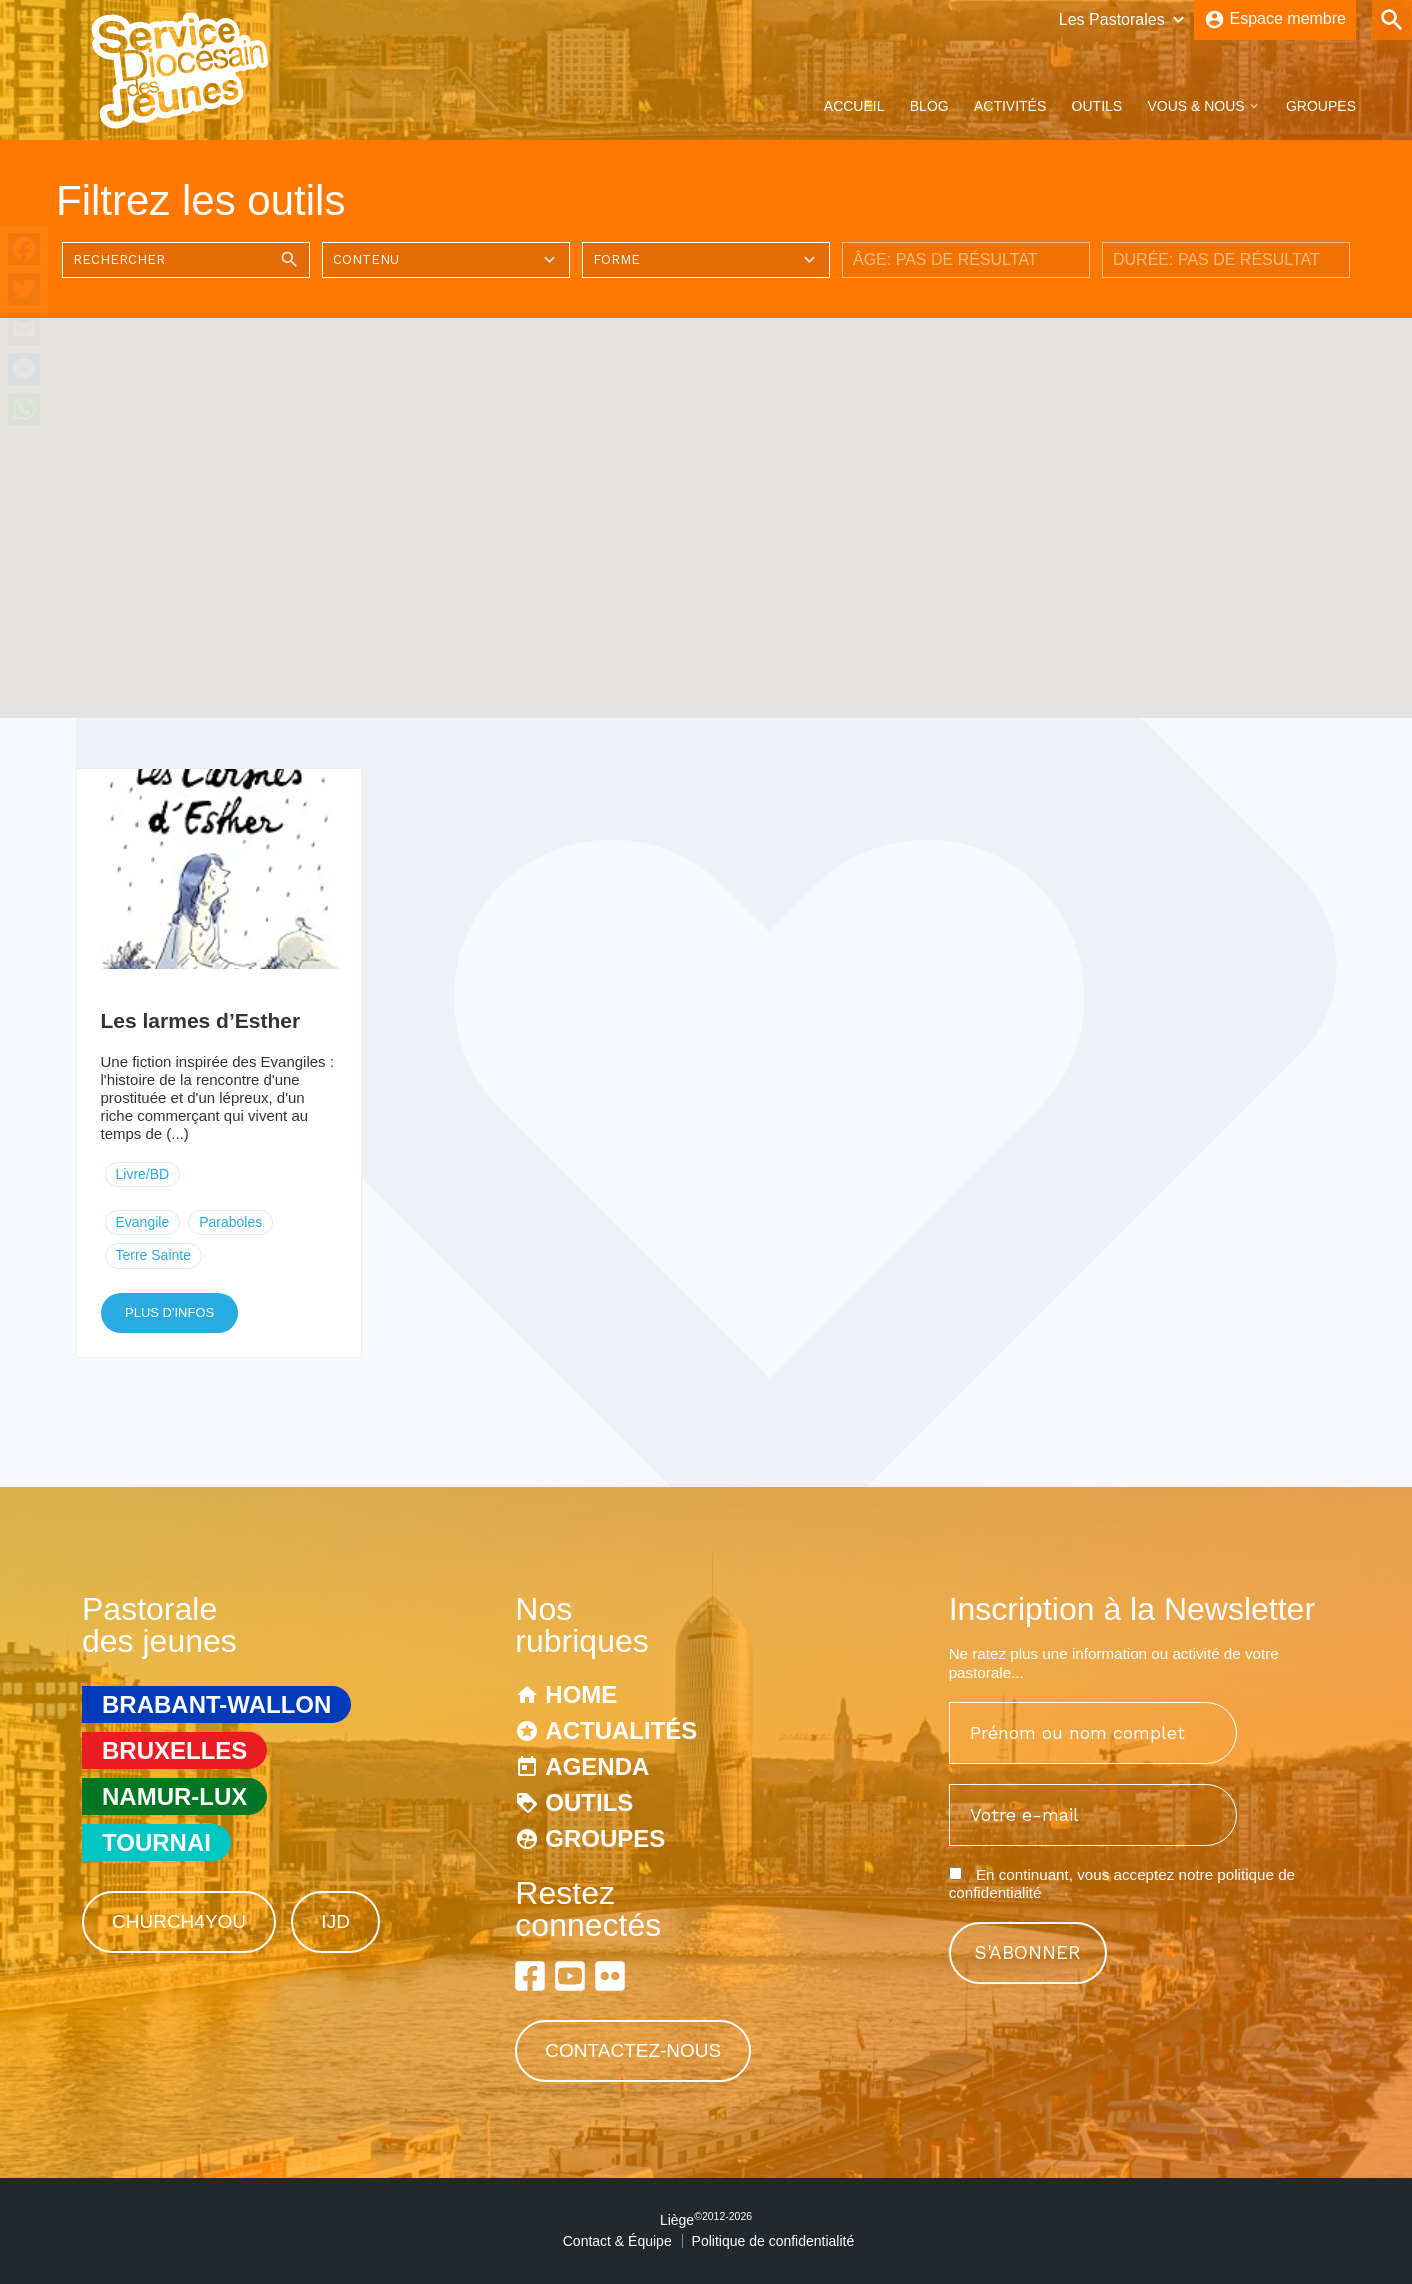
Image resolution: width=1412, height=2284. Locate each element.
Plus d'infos (169, 1312)
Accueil (854, 106)
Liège (706, 2220)
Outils (1097, 106)
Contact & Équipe (617, 2241)
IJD (335, 1921)
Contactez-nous (633, 2050)
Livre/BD (143, 1174)
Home (581, 1694)
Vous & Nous (1195, 106)
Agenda (597, 1766)
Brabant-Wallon (216, 1704)
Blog (929, 106)
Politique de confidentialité (773, 2241)
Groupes (1321, 106)
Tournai (156, 1842)
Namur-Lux (174, 1796)
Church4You (179, 1921)
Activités (1010, 106)
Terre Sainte (153, 1255)
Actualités (621, 1730)
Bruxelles (174, 1750)
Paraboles (230, 1222)
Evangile (143, 1222)
